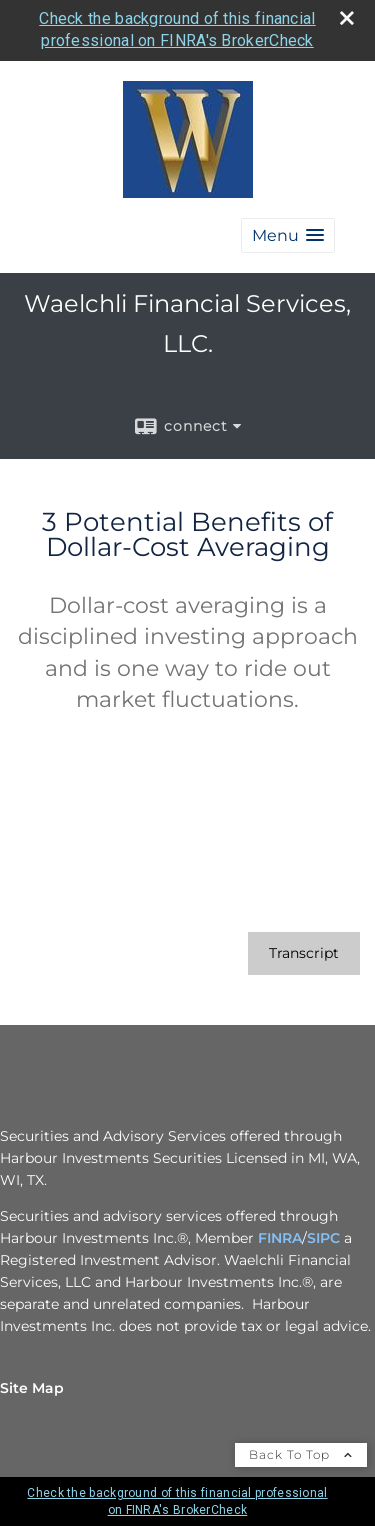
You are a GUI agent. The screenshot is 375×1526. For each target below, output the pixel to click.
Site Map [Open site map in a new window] (32, 1388)
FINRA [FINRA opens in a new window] (280, 1238)
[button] (288, 235)
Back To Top (301, 1454)
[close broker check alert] (347, 18)
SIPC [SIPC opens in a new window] (323, 1238)
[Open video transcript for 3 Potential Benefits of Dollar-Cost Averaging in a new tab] (304, 953)
